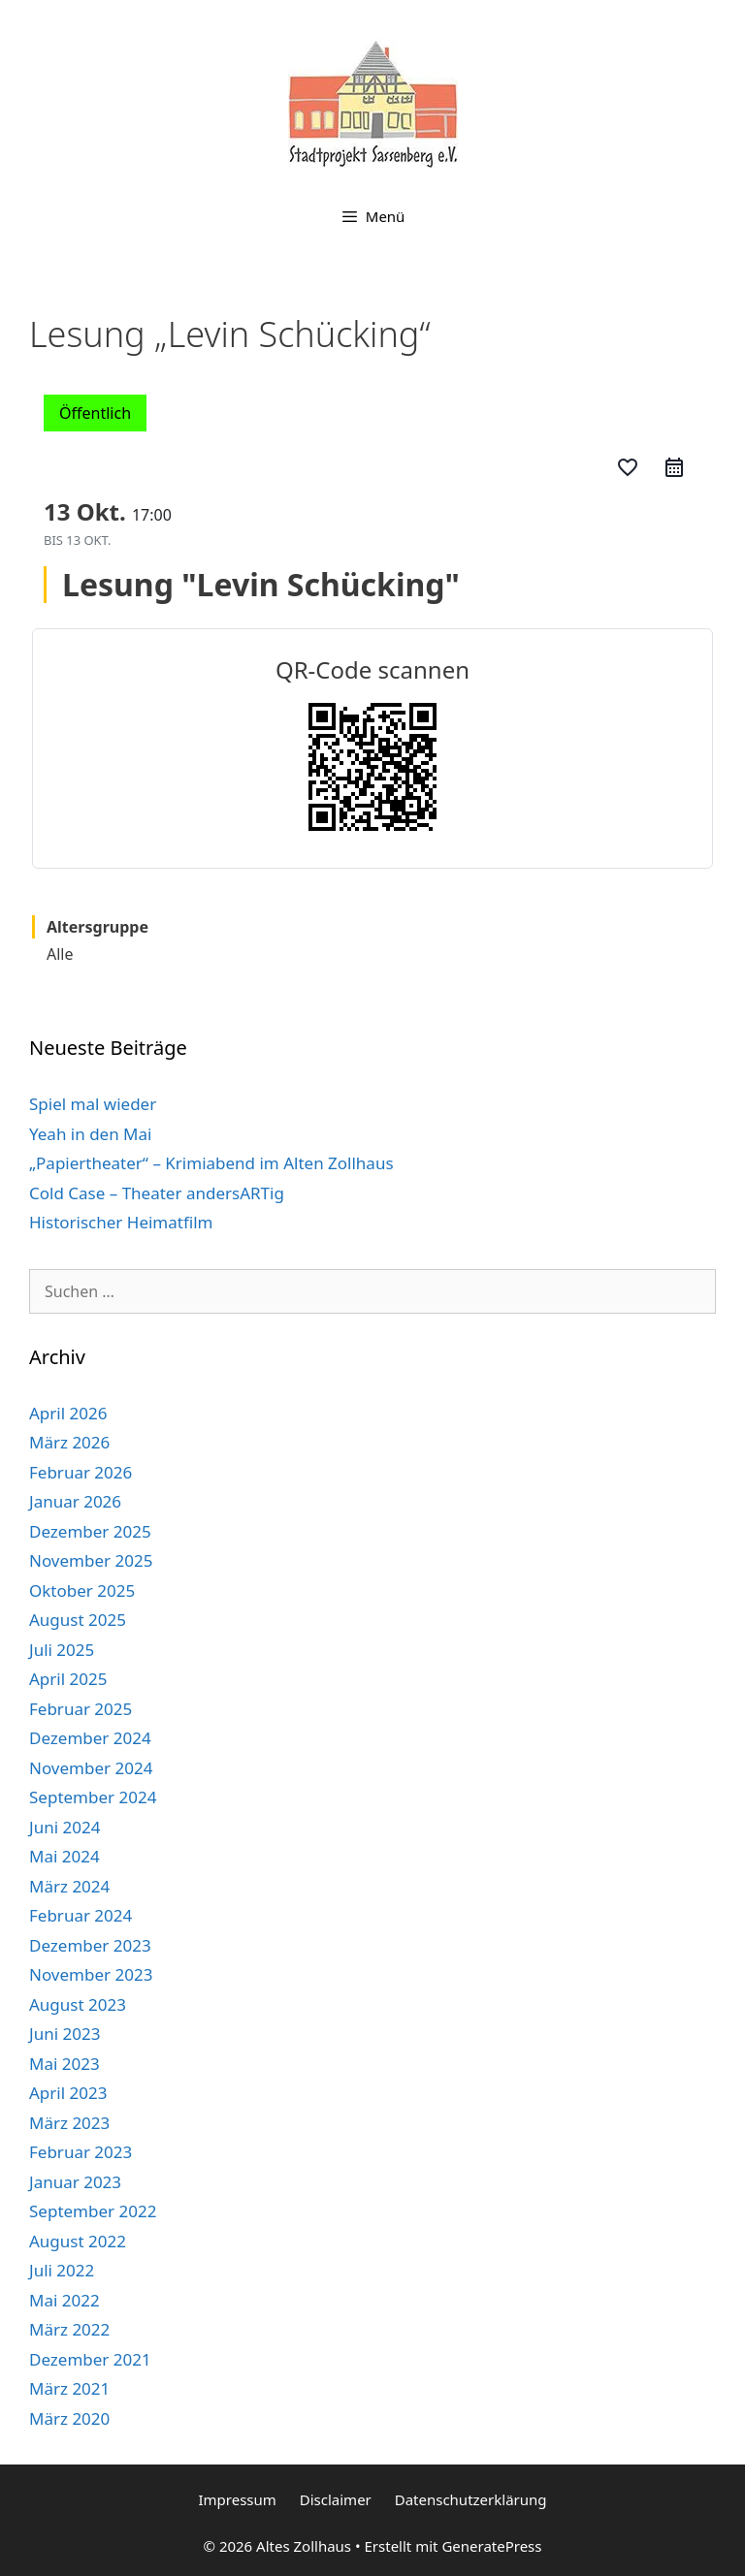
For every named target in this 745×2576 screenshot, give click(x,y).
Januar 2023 (75, 2182)
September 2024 (92, 1797)
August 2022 (77, 2241)
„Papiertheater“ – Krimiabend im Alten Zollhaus (211, 1163)
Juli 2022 (61, 2270)
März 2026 (69, 1442)
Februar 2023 (80, 2152)
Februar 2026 (80, 1472)
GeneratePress (491, 2546)
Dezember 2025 (90, 1531)
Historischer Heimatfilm (120, 1222)
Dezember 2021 (90, 2359)
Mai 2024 (64, 1856)
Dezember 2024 (90, 1738)
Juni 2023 (64, 2033)
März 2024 (69, 1886)
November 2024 (90, 1768)
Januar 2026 (75, 1501)
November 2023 (90, 1974)
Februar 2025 (80, 1709)
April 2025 (68, 1679)
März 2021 (69, 2388)
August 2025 (77, 1619)
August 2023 (77, 2004)
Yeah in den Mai (90, 1134)
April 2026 (68, 1413)
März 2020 (69, 2418)
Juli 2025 (61, 1649)
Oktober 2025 (82, 1590)
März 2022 (69, 2329)
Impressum (236, 2499)
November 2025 (90, 1560)
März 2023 (69, 2123)
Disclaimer (336, 2499)
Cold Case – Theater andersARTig (156, 1193)
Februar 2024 (80, 1915)
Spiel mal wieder (92, 1104)
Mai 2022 (64, 2300)
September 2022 (92, 2211)
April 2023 (68, 2093)
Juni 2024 (64, 1827)
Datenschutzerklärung (471, 2499)
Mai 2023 (64, 2063)
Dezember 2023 (90, 1945)
